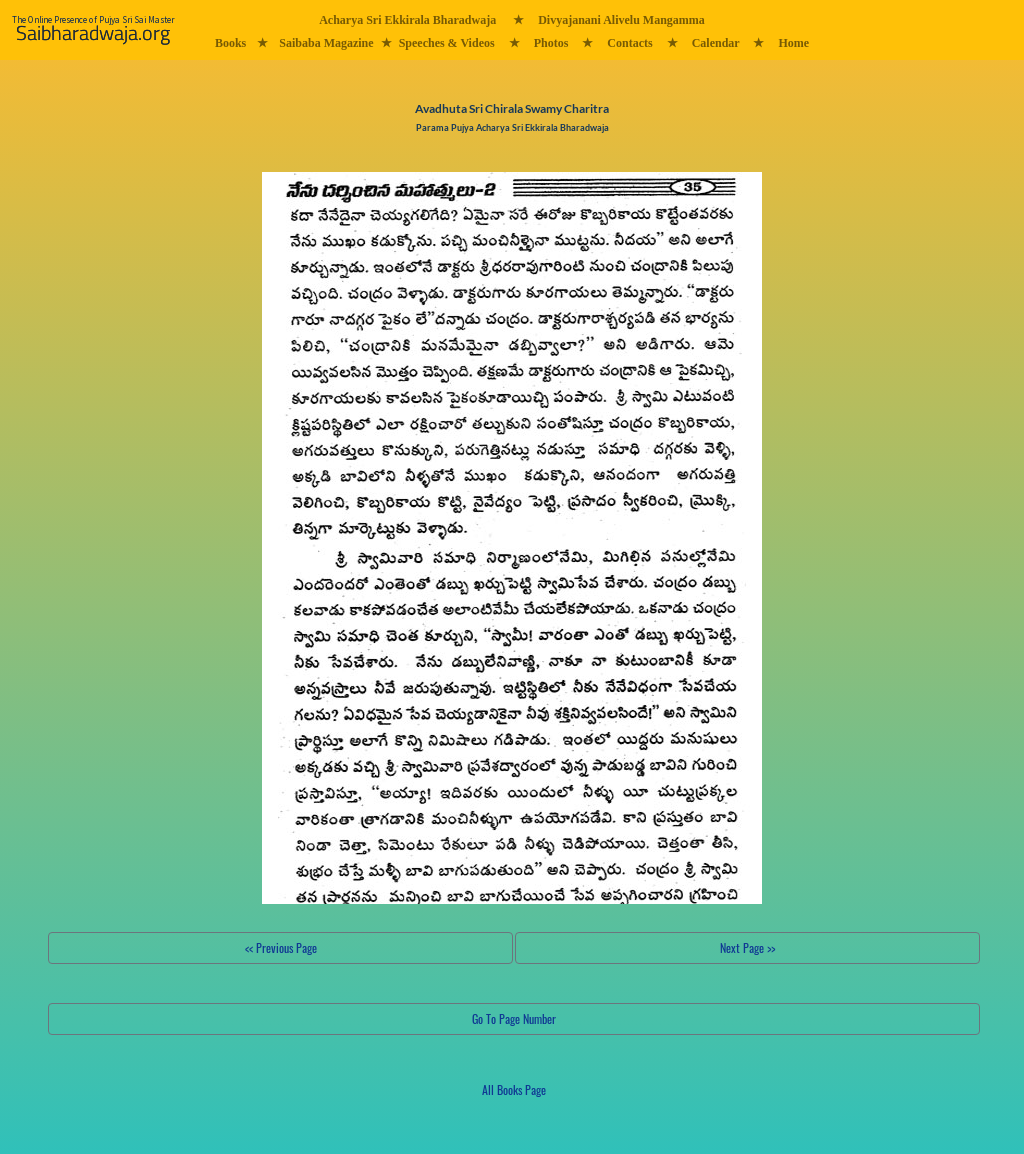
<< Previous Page (281, 947)
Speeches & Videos (447, 43)
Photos (551, 43)
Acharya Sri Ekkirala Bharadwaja (407, 20)
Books (230, 43)
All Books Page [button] (514, 1089)
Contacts (629, 43)
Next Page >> (747, 947)
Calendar (716, 43)
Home (793, 43)
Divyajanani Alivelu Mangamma (621, 20)
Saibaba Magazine (326, 43)
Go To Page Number (514, 1018)
